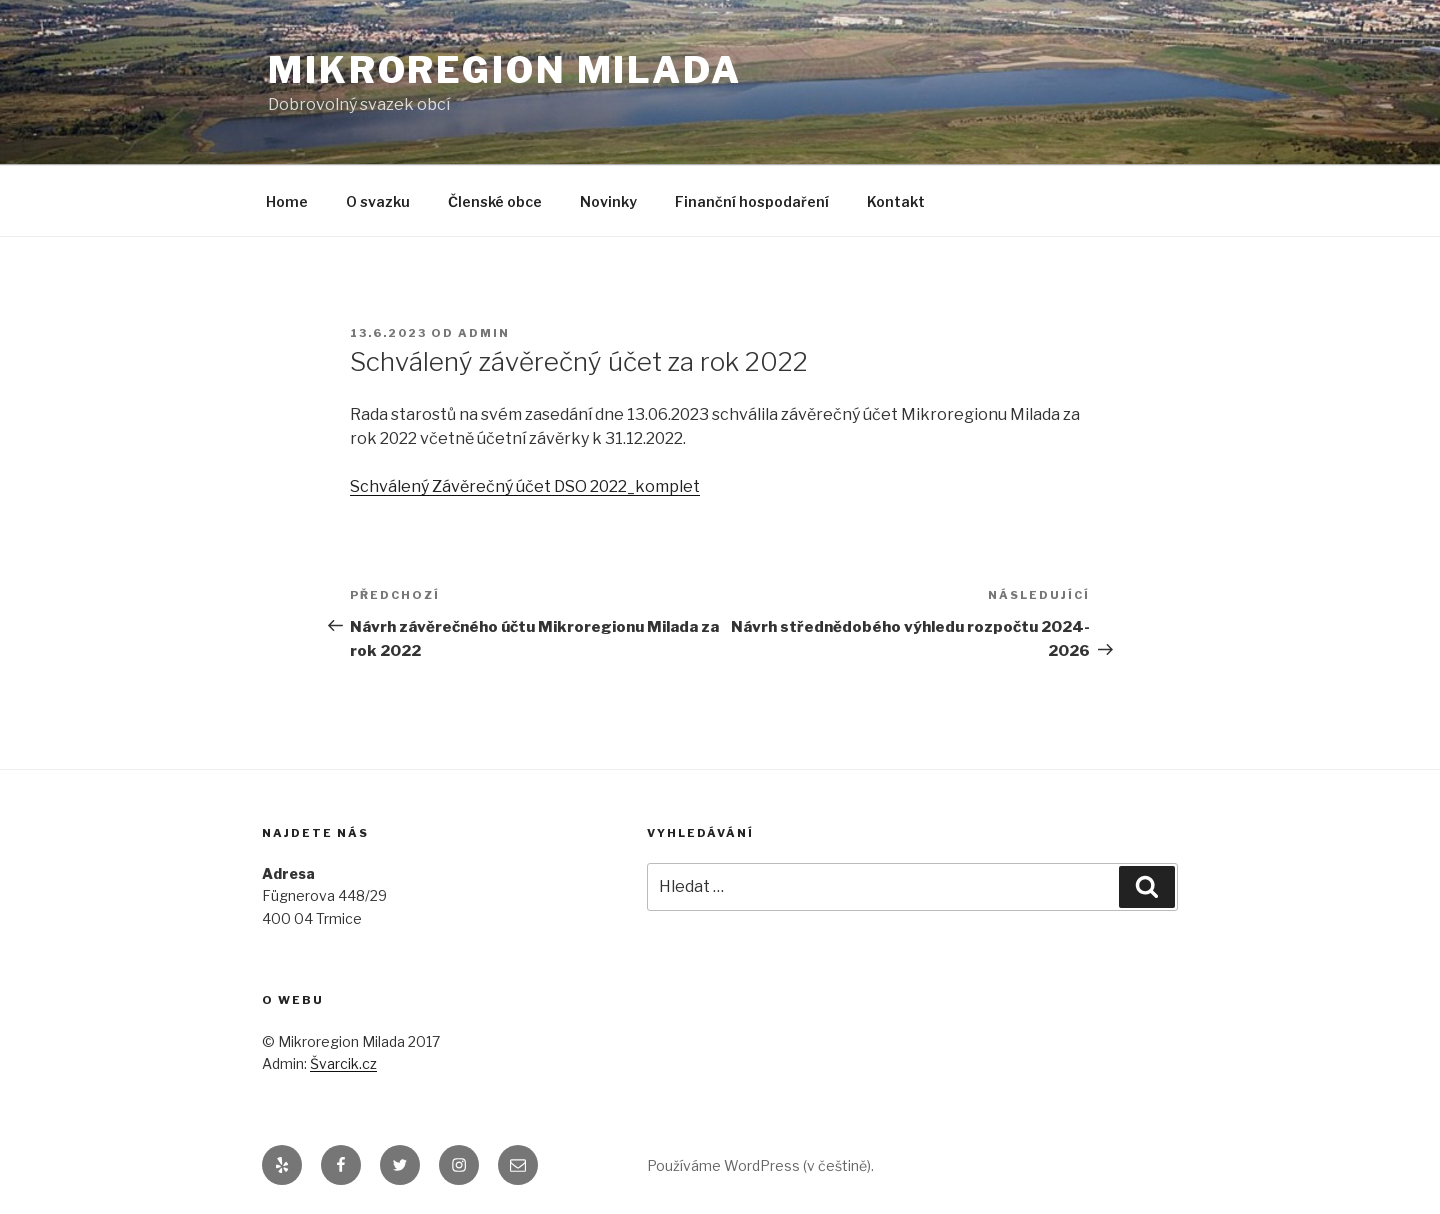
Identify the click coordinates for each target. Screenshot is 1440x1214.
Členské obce (495, 201)
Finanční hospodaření (752, 201)
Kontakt (896, 201)
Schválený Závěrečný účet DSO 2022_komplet (525, 486)
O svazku (378, 201)
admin (484, 333)
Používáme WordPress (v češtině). (760, 1165)
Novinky (608, 201)
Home (287, 201)
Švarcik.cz (343, 1063)
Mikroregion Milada (505, 70)
